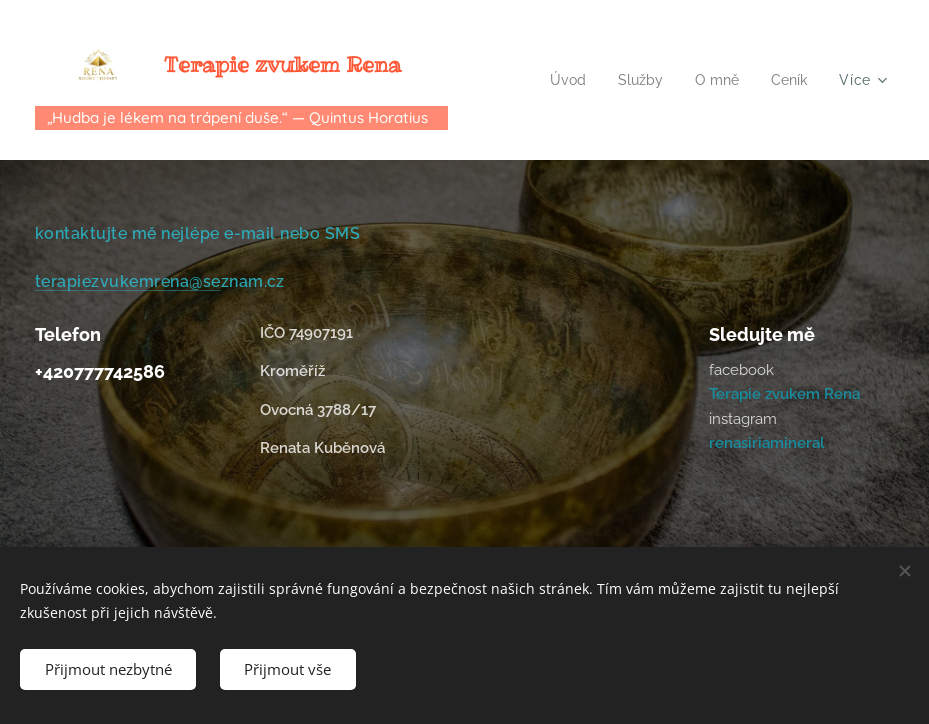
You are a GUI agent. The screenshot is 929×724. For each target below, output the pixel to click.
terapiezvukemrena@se (128, 281)
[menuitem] (562, 80)
